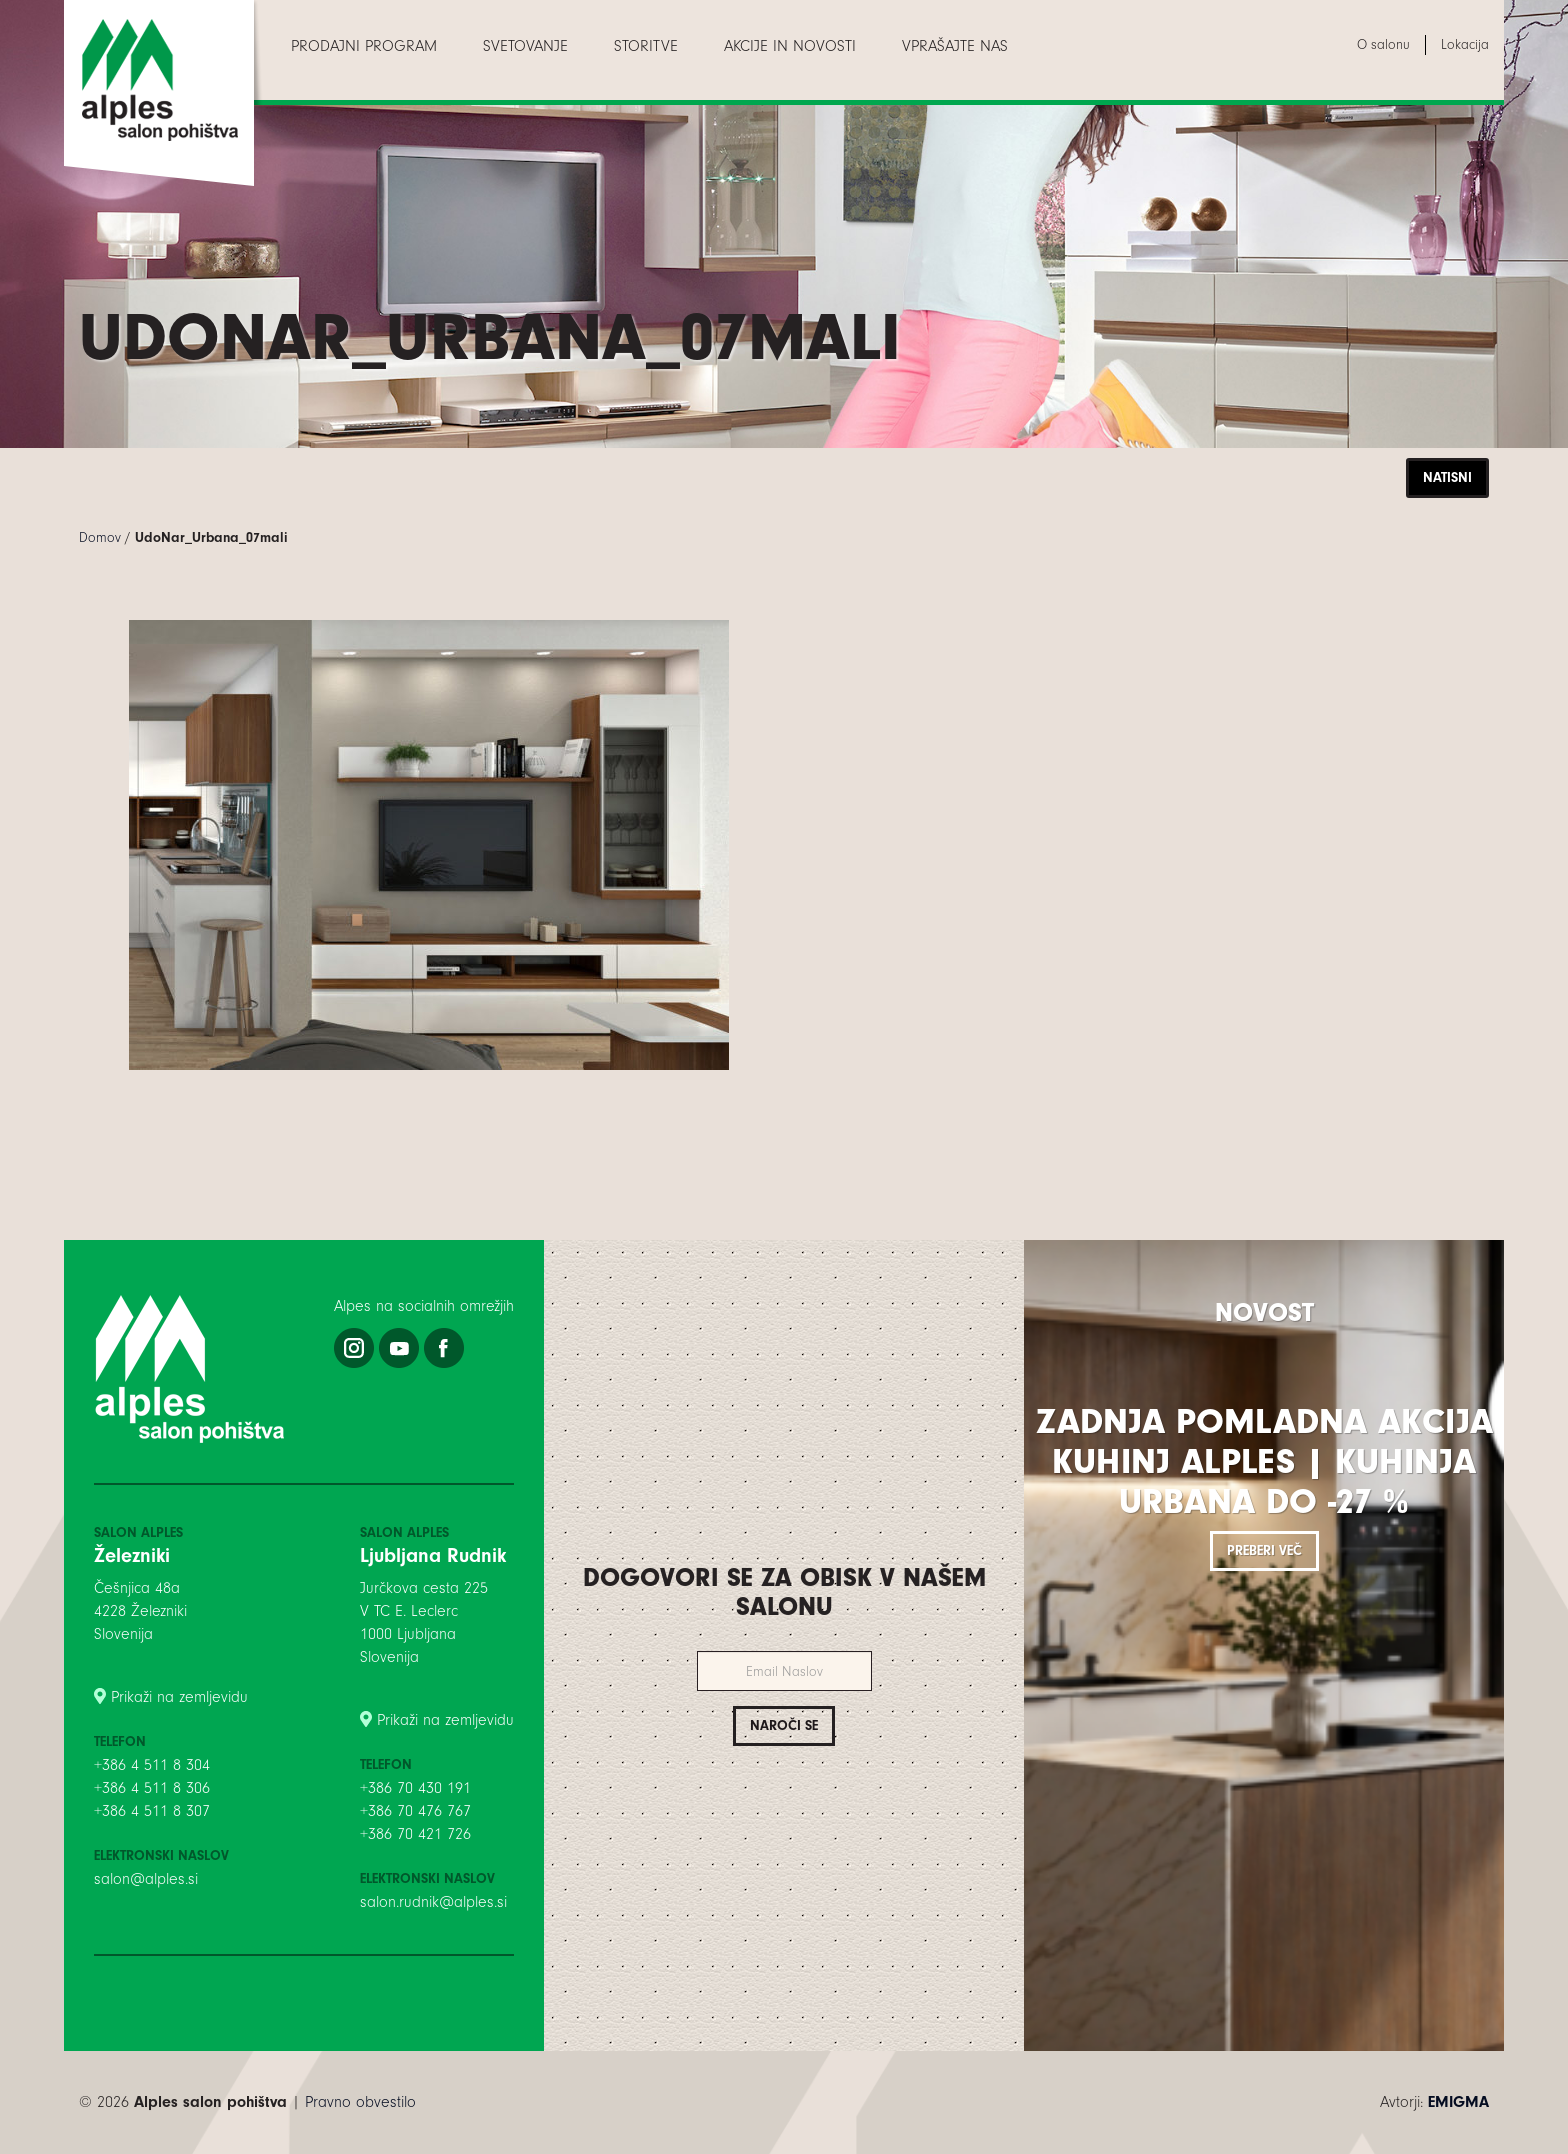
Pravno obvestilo (360, 2102)
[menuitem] (364, 46)
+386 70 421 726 (415, 1834)
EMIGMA (1458, 2102)
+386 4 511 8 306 (152, 1788)
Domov (100, 537)
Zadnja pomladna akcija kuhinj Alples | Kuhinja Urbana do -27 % (1264, 1461)
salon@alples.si (146, 1879)
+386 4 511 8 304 (152, 1765)
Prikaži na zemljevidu (179, 1697)
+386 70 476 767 (415, 1811)
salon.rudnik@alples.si (433, 1902)
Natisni (1447, 477)
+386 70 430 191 (415, 1788)
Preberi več (1264, 1550)
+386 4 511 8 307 (152, 1811)
